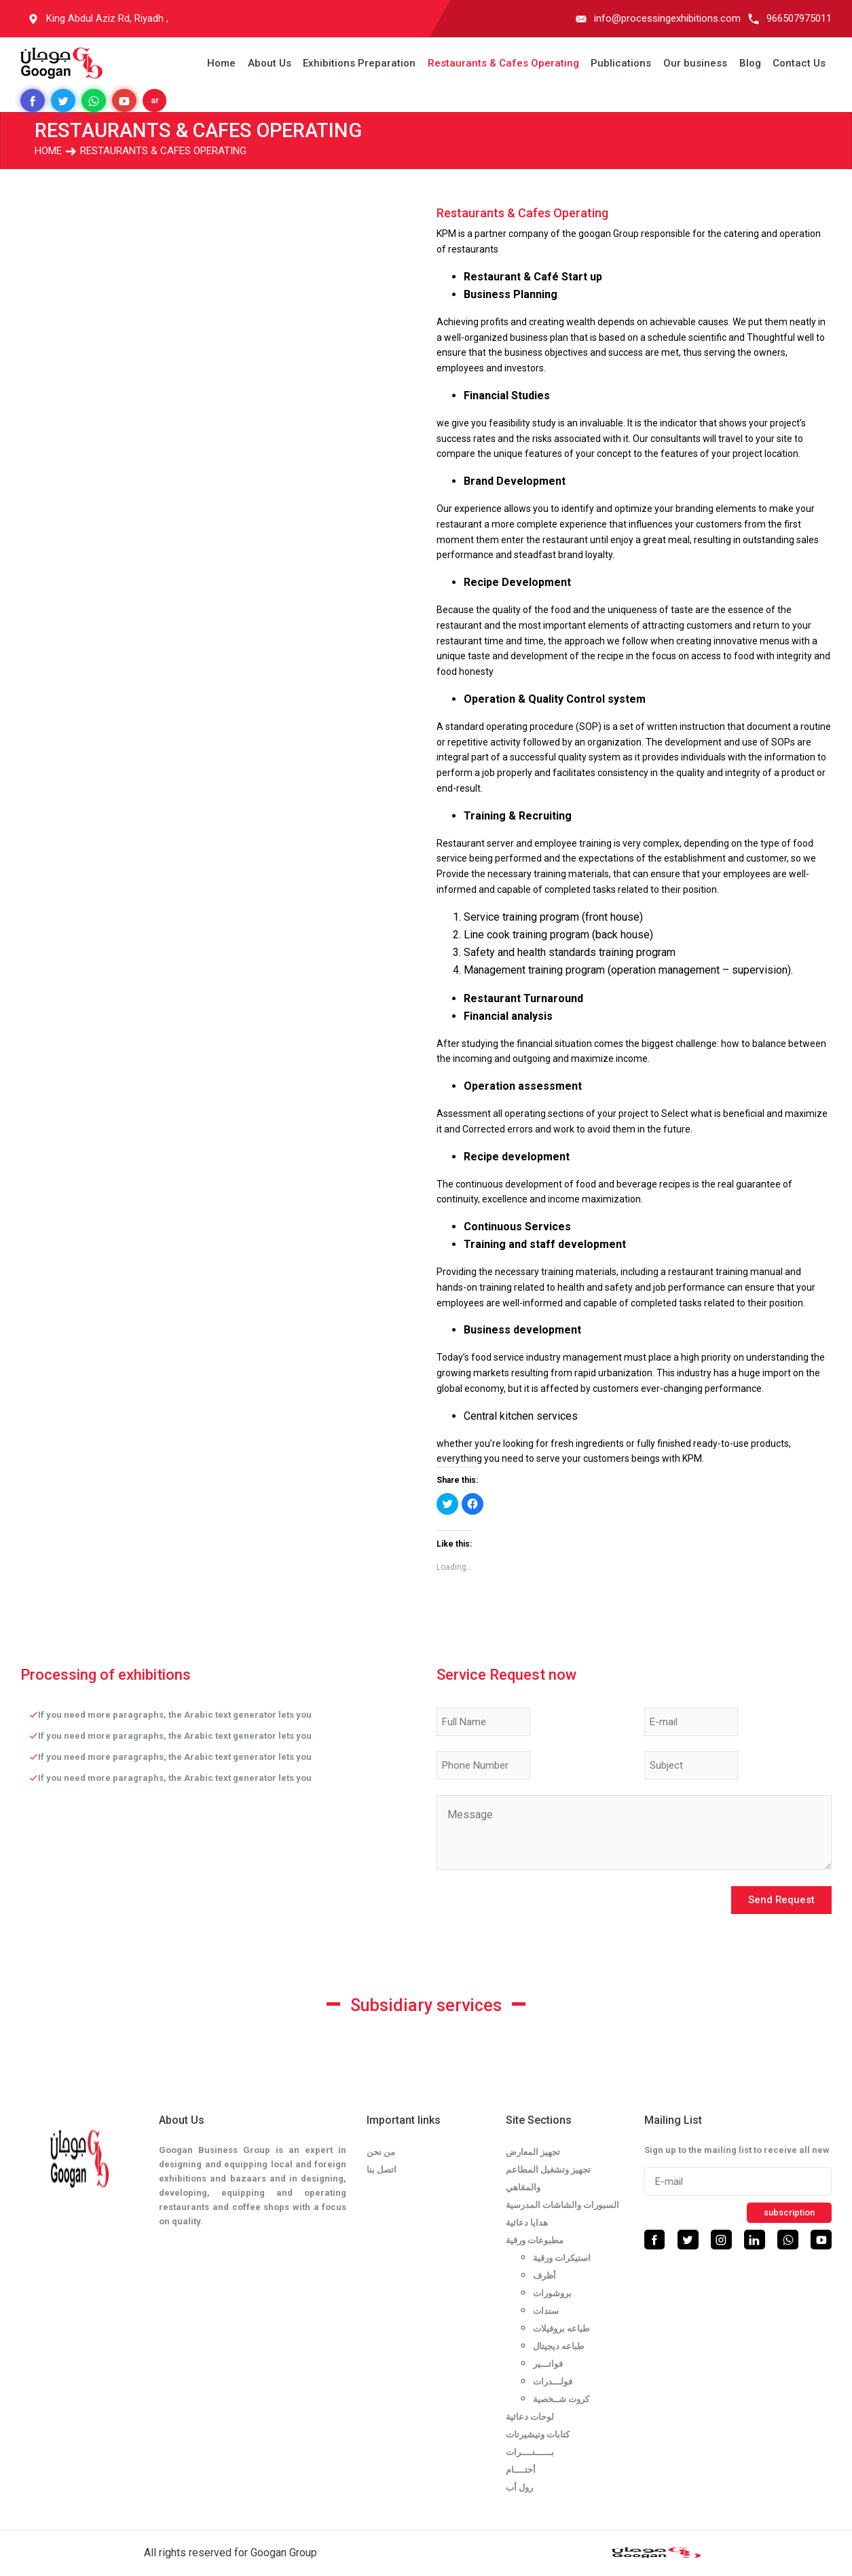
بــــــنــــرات (530, 2452)
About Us (269, 63)
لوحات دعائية (530, 2417)
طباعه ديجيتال (558, 2346)
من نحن (381, 2152)
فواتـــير (548, 2364)
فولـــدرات (552, 2381)
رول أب (519, 2487)
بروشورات (552, 2293)
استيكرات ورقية (562, 2258)
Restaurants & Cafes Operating (503, 63)
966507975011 (799, 18)
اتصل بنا (381, 2170)
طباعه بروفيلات (561, 2328)
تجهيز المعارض (533, 2152)
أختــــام (521, 2470)
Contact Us (799, 63)
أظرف (544, 2275)
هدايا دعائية (527, 2223)
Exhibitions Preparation (359, 63)
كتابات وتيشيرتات (538, 2434)
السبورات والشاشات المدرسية (562, 2205)
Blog (750, 63)
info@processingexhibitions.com (667, 18)
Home (221, 63)
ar (155, 100)
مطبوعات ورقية (534, 2240)
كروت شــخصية (561, 2399)
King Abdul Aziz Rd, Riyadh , (107, 18)
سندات (546, 2311)
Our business (695, 63)
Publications (621, 63)
